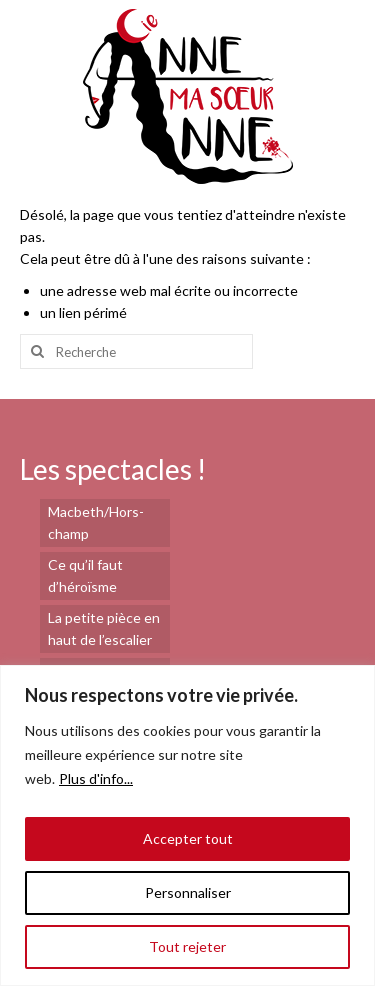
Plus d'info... (96, 778)
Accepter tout (188, 838)
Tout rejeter (187, 946)
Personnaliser (188, 892)
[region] (187, 825)
